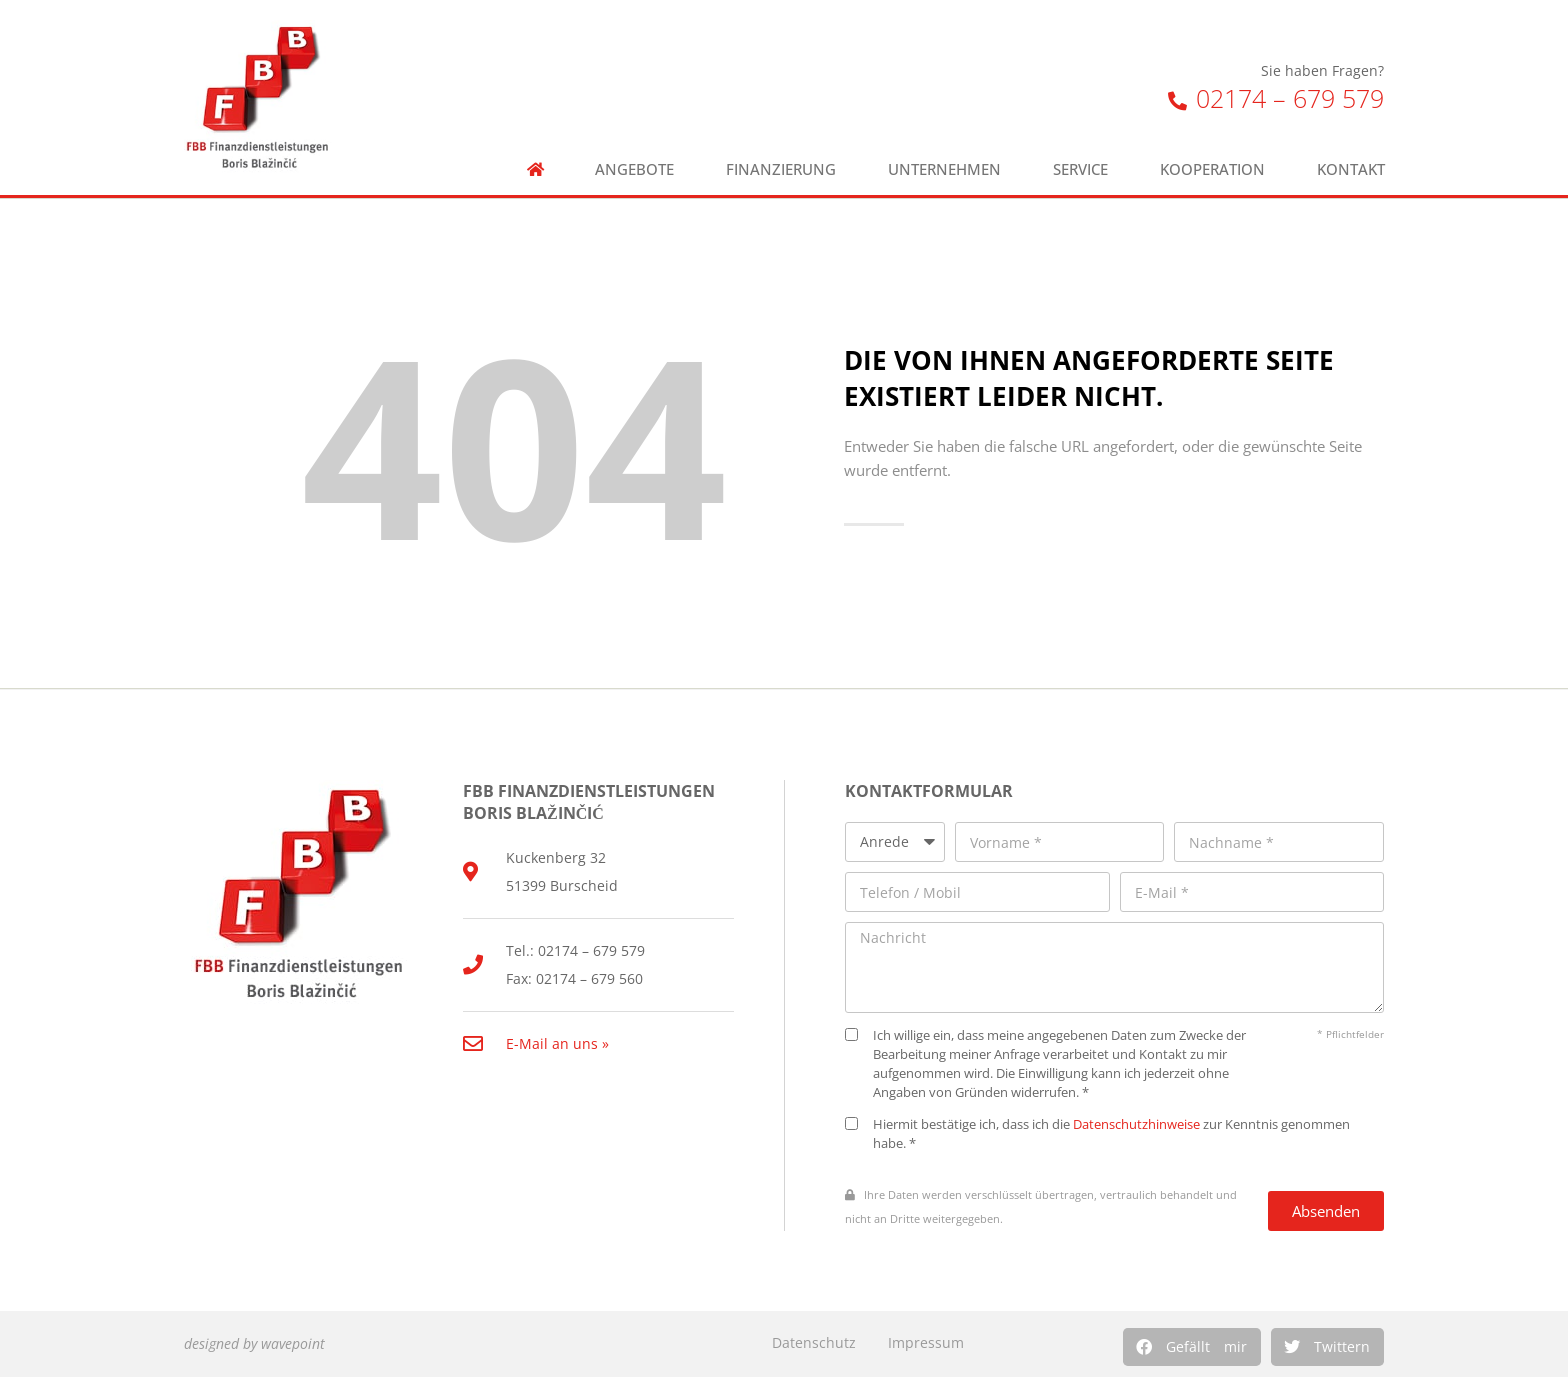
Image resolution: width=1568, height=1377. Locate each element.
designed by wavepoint (254, 1343)
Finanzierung (781, 169)
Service (1080, 169)
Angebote (634, 169)
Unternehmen (944, 169)
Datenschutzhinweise (1136, 1124)
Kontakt (1351, 169)
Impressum (926, 1342)
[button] (1192, 1347)
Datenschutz (814, 1342)
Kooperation (1212, 169)
